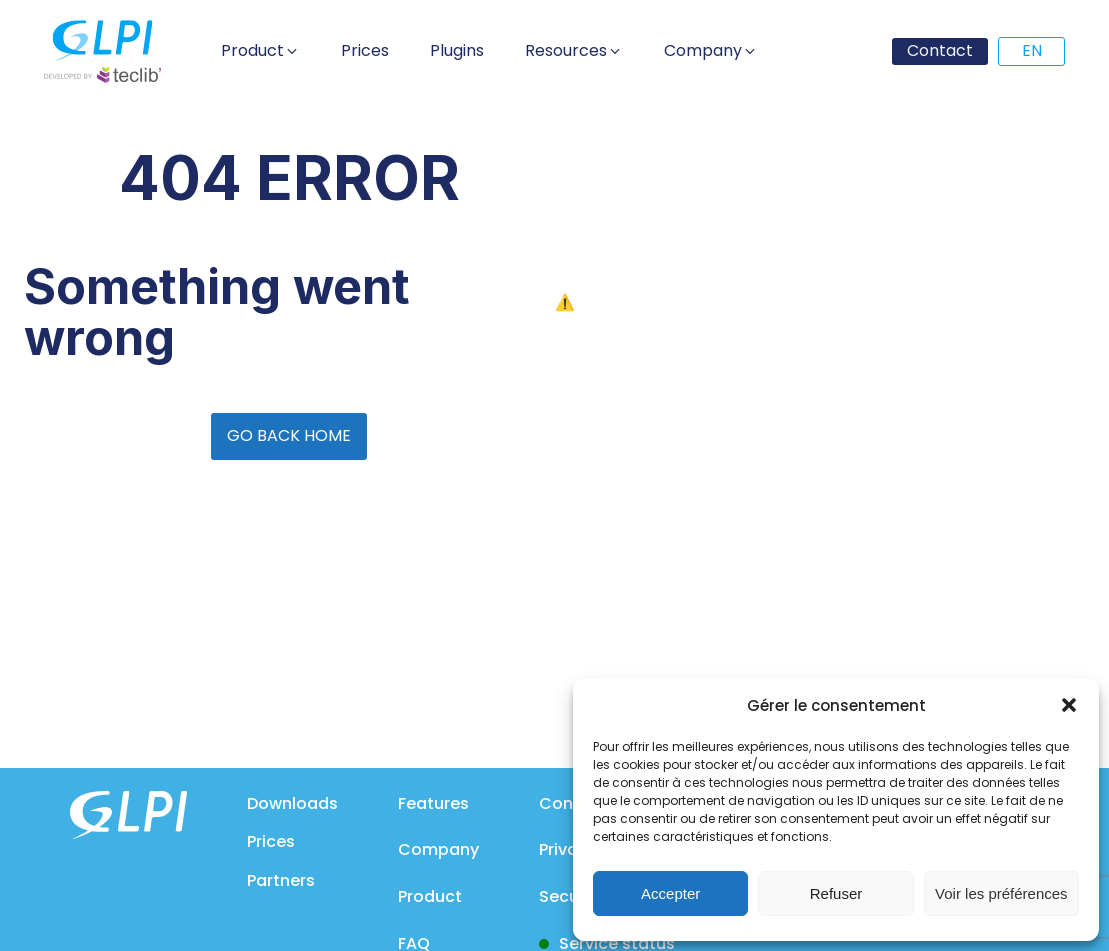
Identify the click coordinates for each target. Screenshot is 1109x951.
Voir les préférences (1001, 893)
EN (1032, 50)
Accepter (670, 893)
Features (433, 803)
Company (438, 849)
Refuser (836, 893)
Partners (281, 880)
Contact (940, 50)
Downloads (292, 803)
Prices (271, 841)
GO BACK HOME (289, 435)
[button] (1069, 705)
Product (430, 896)
